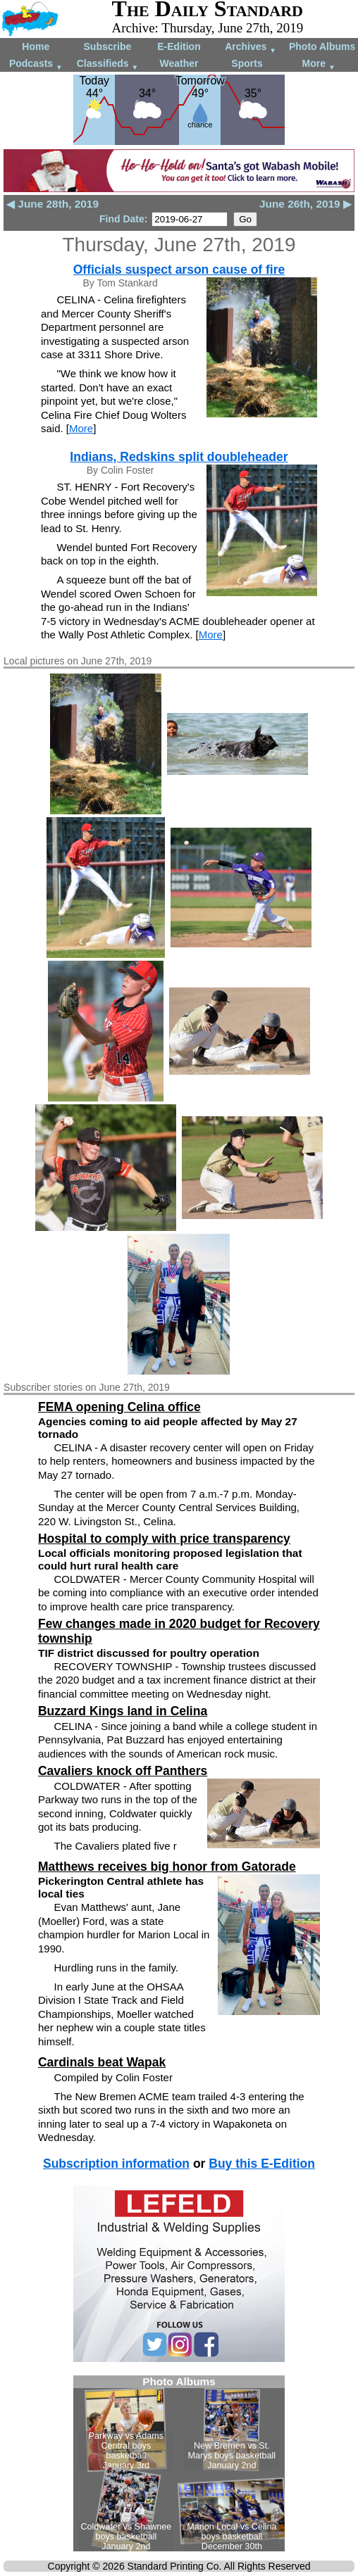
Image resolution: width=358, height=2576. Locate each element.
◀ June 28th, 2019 (52, 204)
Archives (250, 47)
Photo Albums (322, 46)
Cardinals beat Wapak (102, 2062)
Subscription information (116, 2164)
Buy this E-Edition (262, 2164)
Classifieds (108, 64)
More (318, 64)
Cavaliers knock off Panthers (122, 1771)
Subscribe (108, 46)
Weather (178, 63)
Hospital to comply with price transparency (164, 1539)
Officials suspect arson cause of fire (179, 270)
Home (35, 46)
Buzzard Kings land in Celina (122, 1711)
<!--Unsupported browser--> (179, 2463)
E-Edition (178, 46)
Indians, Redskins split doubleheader (179, 457)
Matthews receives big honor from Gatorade (167, 1867)
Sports (246, 63)
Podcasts (36, 64)
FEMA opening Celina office (119, 1407)
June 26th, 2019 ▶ (305, 204)
